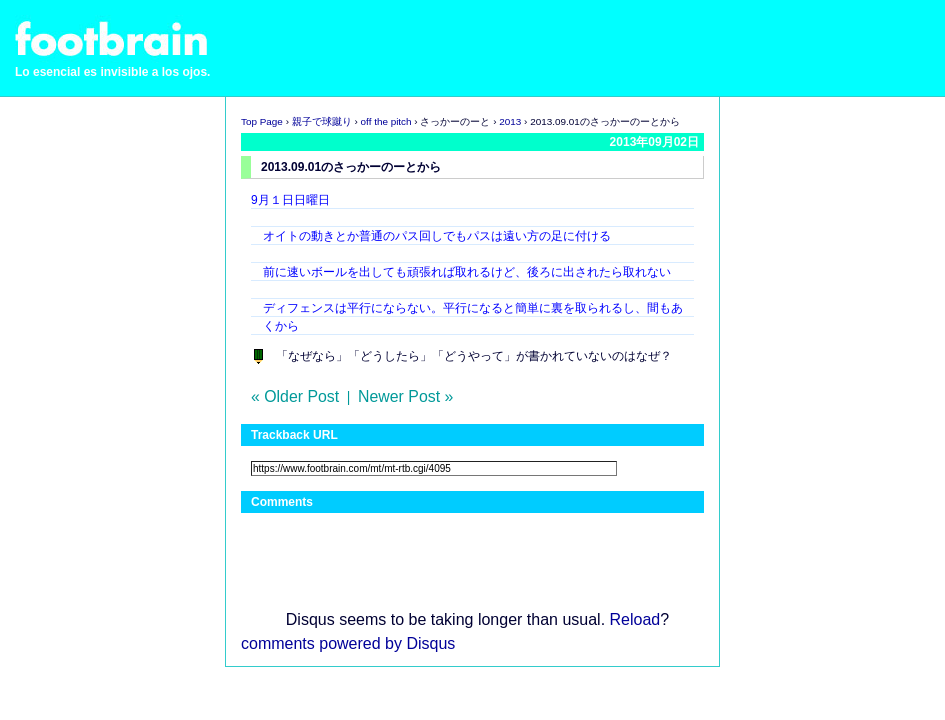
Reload (635, 619)
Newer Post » (405, 396)
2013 (510, 121)
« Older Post (295, 396)
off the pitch (386, 121)
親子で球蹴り (322, 121)
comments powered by (348, 643)
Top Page (262, 121)
